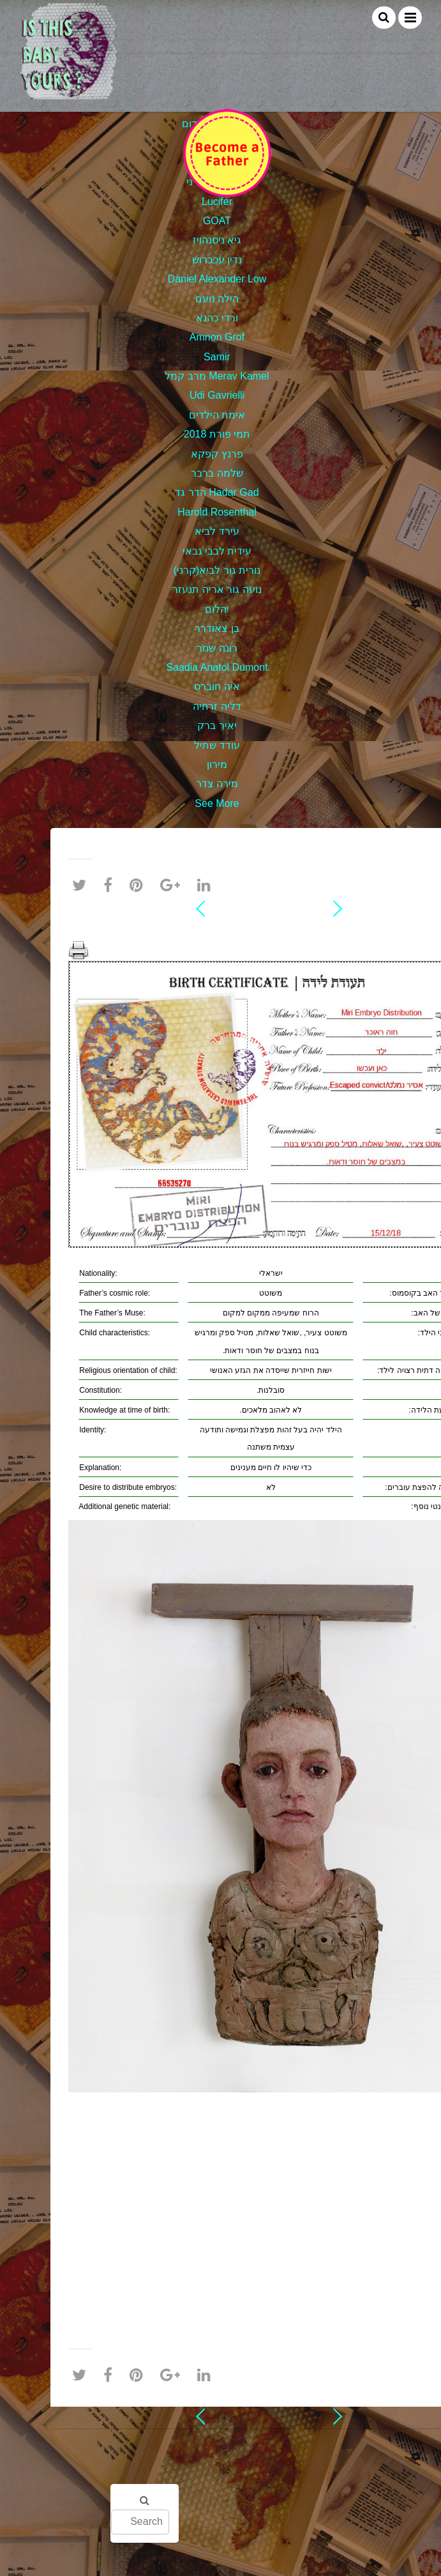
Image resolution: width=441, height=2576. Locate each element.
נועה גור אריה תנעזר (216, 589)
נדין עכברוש (217, 259)
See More (217, 803)
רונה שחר (217, 648)
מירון (217, 764)
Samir (217, 356)
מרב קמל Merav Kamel (217, 376)
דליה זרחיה (217, 706)
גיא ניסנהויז (217, 239)
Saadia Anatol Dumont (216, 667)
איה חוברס (216, 686)
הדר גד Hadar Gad (216, 492)
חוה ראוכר (270, 929)
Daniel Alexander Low (217, 278)
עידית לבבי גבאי (217, 551)
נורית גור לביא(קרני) (217, 570)
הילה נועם (217, 298)
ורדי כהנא (216, 317)
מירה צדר (217, 783)
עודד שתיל (216, 745)
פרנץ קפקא (217, 453)
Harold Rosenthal (217, 512)
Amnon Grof (217, 337)
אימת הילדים (217, 415)
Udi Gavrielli (217, 395)
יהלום (217, 609)
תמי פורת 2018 (217, 434)
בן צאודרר (217, 628)
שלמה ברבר (217, 473)
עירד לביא (217, 531)
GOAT (217, 220)
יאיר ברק (216, 725)
